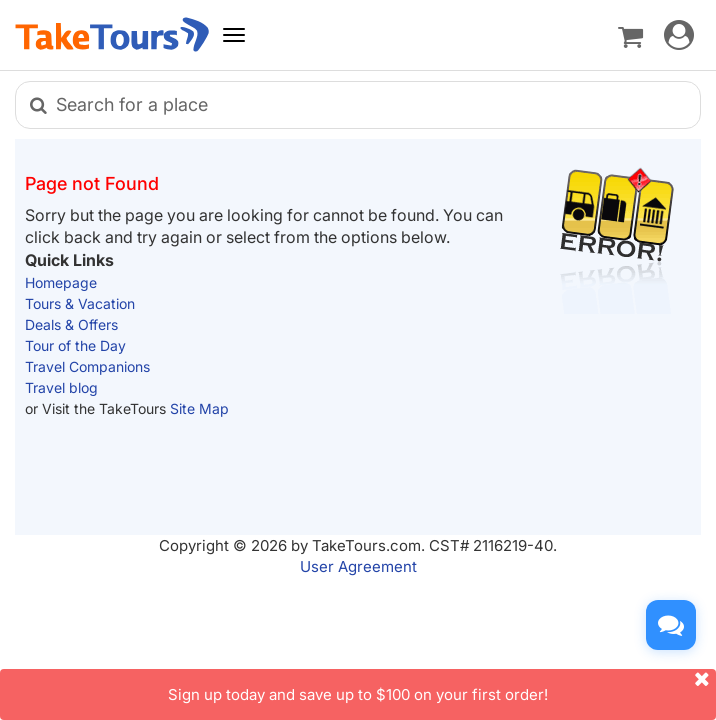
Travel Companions (87, 366)
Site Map (199, 408)
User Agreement (358, 566)
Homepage (61, 282)
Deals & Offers (71, 324)
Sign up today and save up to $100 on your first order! (442, 686)
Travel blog (61, 387)
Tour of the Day (75, 345)
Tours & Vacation (80, 303)
